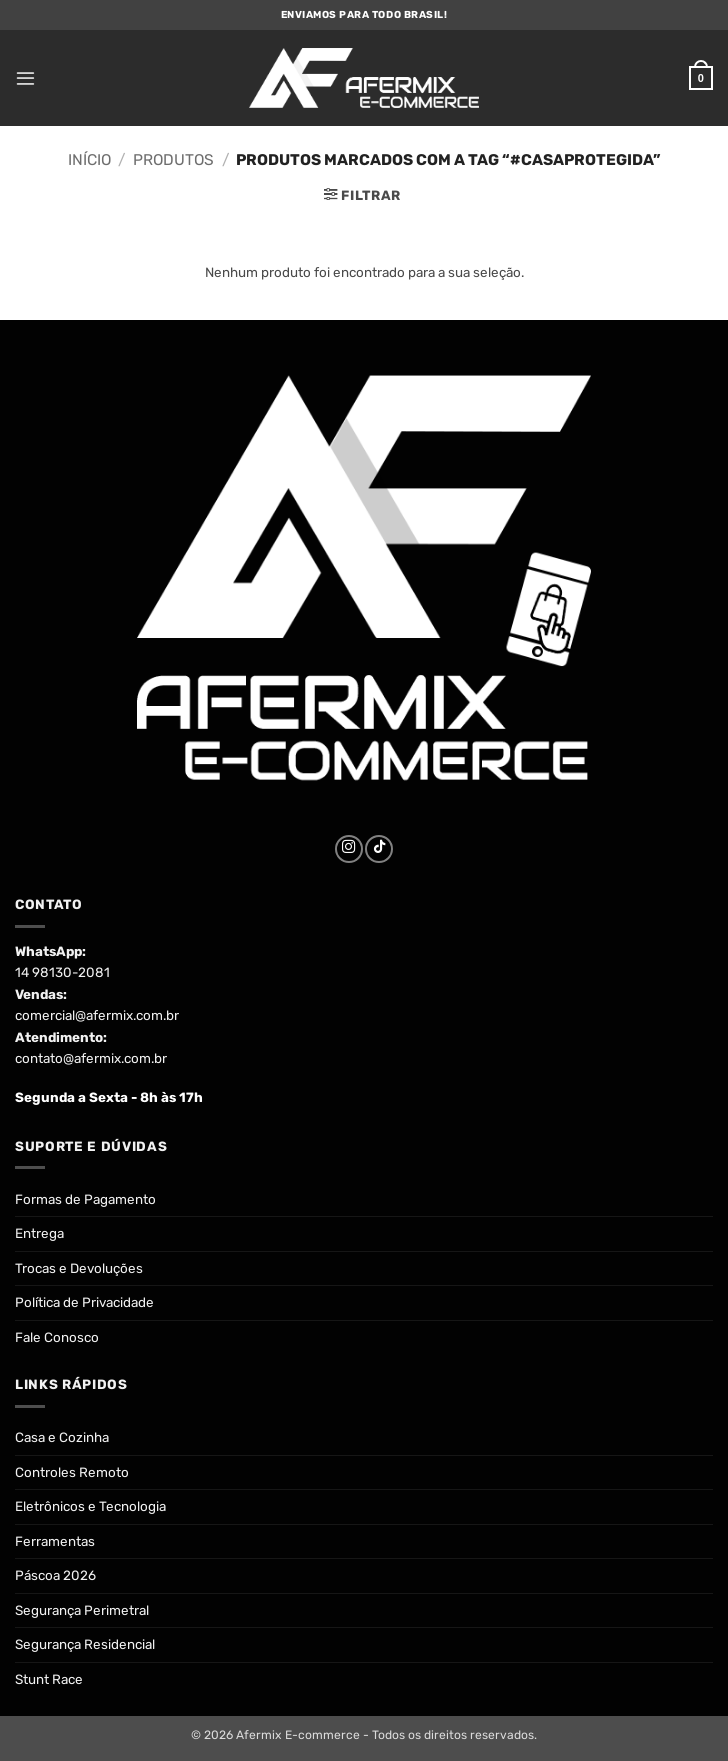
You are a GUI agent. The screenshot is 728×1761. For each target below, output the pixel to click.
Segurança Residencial (85, 1644)
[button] (25, 78)
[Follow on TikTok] (379, 849)
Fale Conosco (57, 1337)
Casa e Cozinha (62, 1437)
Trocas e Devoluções (79, 1268)
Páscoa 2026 (55, 1575)
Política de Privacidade (84, 1302)
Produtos (173, 160)
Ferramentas (55, 1541)
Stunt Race (49, 1679)
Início (89, 160)
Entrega (39, 1233)
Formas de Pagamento (85, 1199)
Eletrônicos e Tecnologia (90, 1506)
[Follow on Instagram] (349, 849)
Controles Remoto (72, 1472)
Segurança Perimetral (82, 1610)
